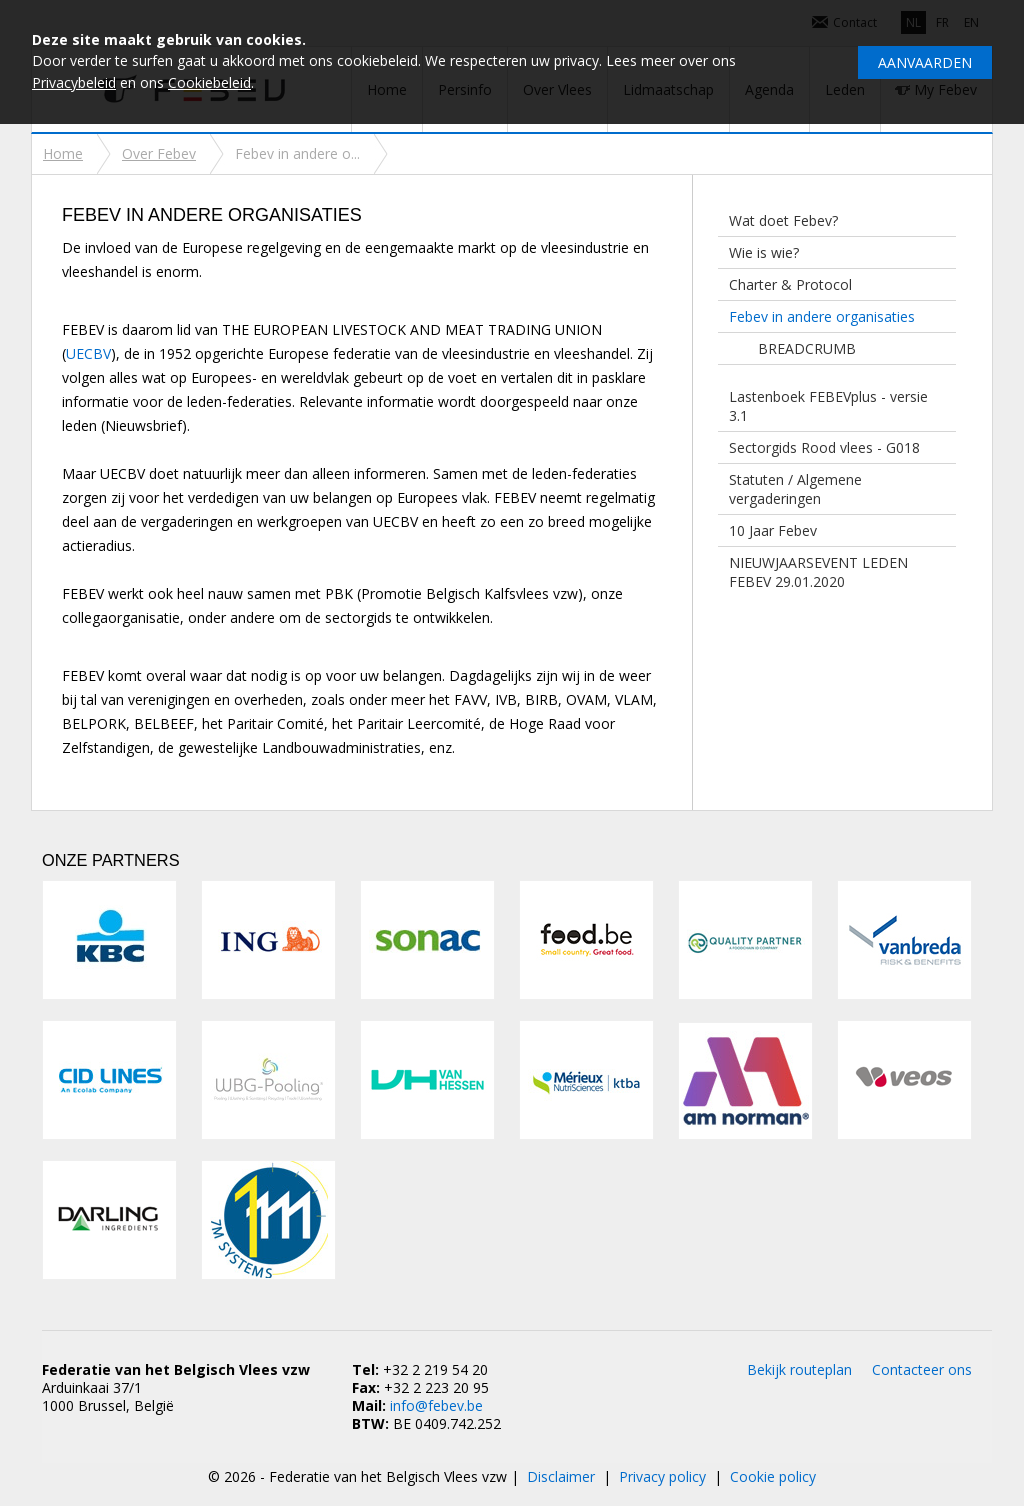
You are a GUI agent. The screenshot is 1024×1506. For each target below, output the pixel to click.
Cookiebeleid (209, 82)
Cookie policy (773, 1476)
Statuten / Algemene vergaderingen (795, 489)
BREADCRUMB (807, 348)
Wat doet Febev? (783, 220)
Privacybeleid (74, 82)
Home (63, 153)
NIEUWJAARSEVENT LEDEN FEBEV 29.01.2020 (818, 572)
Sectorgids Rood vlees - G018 (824, 447)
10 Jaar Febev (773, 530)
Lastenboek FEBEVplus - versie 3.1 (828, 406)
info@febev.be (436, 1405)
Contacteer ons (922, 1369)
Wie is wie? (764, 252)
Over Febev (159, 153)
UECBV (88, 353)
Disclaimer (561, 1476)
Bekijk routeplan (799, 1369)
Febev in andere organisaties (822, 316)
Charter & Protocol (790, 284)
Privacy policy (662, 1476)
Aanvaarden (925, 62)
